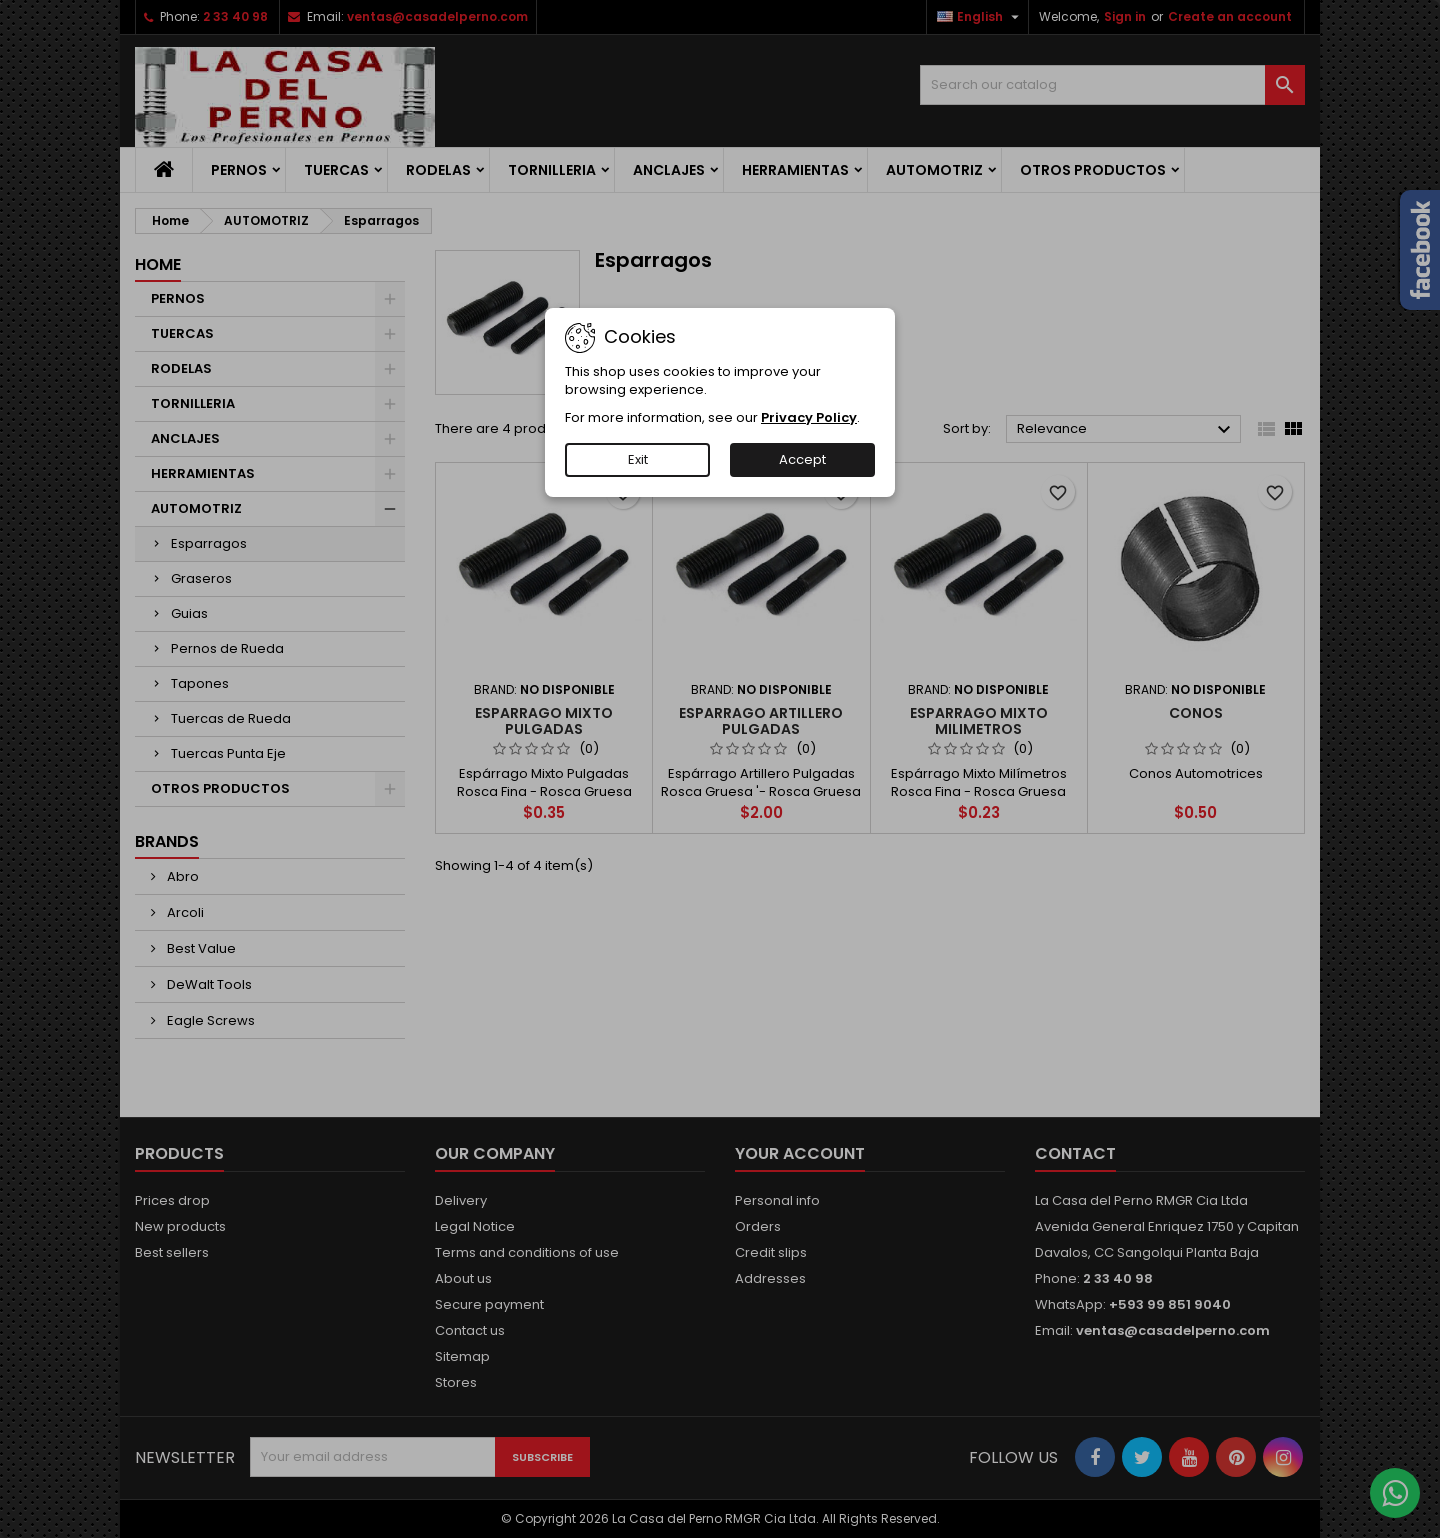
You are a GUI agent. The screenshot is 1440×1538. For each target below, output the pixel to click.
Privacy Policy (809, 417)
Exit (638, 459)
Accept (802, 459)
